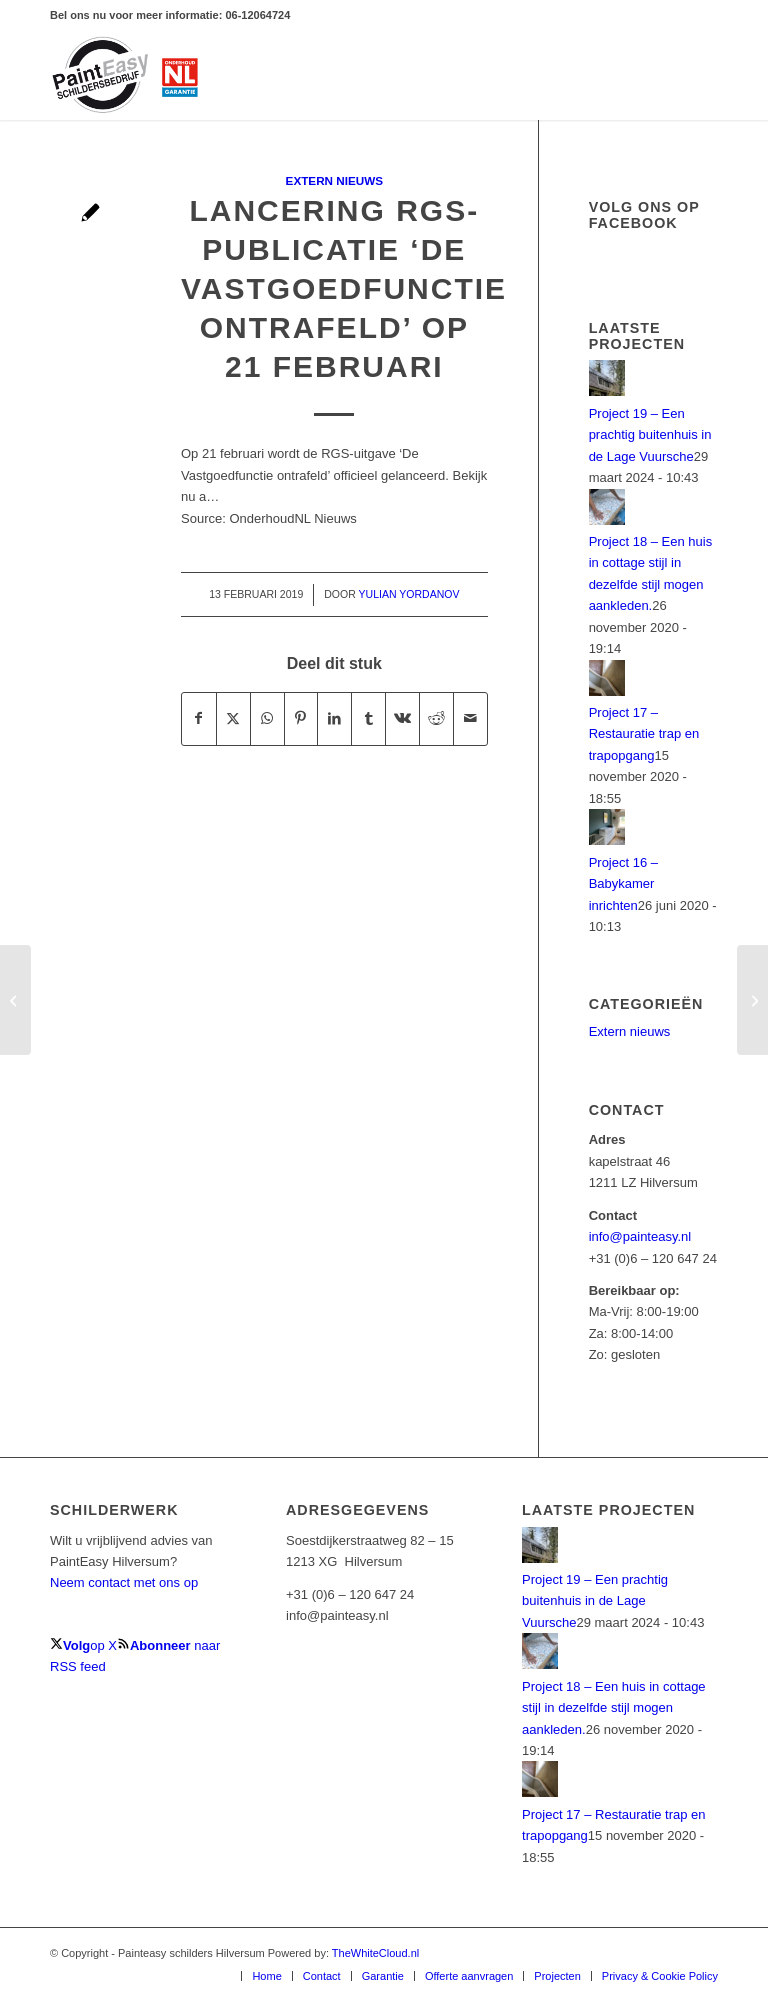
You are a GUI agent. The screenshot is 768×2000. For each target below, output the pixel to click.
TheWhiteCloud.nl (375, 1953)
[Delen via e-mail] (470, 718)
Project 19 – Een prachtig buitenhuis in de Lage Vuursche (650, 435)
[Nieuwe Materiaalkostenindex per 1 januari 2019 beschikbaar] (15, 1000)
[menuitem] (266, 1976)
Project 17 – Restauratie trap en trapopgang (644, 734)
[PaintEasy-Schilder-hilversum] (126, 75)
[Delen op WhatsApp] (267, 718)
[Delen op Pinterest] (301, 718)
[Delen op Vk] (402, 718)
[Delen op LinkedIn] (334, 718)
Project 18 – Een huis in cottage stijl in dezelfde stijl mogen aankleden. (614, 1708)
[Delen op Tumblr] (368, 718)
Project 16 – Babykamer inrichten (623, 884)
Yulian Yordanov (409, 594)
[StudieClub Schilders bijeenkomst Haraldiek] (752, 1000)
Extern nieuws (334, 180)
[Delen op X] (233, 718)
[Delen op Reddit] (436, 718)
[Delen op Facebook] (199, 718)
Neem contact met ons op (124, 1582)
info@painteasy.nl (640, 1236)
